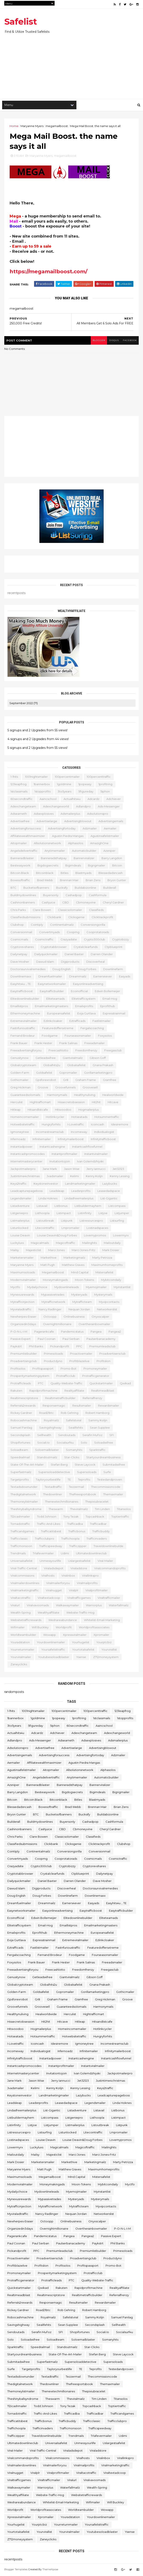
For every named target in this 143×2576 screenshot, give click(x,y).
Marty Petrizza (102, 1258)
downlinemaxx (20, 977)
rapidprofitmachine (43, 1391)
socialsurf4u (65, 1443)
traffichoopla (70, 1539)
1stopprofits (42, 792)
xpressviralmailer (74, 1635)
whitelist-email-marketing (102, 1621)
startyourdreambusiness (103, 1458)
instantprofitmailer (64, 1155)
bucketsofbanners (36, 888)
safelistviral (73, 1421)
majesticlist (33, 1251)
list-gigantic (109, 1199)
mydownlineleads (66, 1288)
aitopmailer (18, 844)
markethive (49, 1258)
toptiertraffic (120, 1517)
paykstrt (16, 1347)
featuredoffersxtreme (57, 1029)
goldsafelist (44, 1073)
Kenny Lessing (120, 1177)
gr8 (65, 1081)
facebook (130, 341)
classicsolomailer (70, 910)
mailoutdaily (112, 1243)
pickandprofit (59, 1347)
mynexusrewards (22, 1295)
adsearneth (18, 814)
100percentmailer (67, 777)
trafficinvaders (96, 1539)
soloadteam (19, 1450)
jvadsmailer (55, 1177)
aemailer (110, 829)
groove (43, 1088)
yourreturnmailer (22, 1650)
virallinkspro (90, 1576)
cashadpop (74, 896)
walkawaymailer (67, 1606)
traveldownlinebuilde (108, 1547)
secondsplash (20, 1436)
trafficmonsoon (21, 1547)
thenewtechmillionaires (61, 1502)
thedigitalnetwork (23, 1495)
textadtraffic (53, 1487)
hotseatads (79, 1118)
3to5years (64, 792)
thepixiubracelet (97, 1502)
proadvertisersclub (112, 1354)
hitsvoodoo (63, 1110)
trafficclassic (19, 1539)
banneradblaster (22, 859)
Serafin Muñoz (92, 1436)
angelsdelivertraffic (23, 851)
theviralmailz (79, 1510)
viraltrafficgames (79, 1598)
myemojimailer (96, 1288)
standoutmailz (47, 1458)
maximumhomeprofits (106, 1265)
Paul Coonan (46, 1339)
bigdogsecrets (47, 866)
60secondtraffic (21, 799)
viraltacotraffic (20, 1598)
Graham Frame (85, 1081)
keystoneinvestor (46, 1184)
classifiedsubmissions (25, 918)
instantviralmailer (96, 1155)
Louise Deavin (20, 1236)
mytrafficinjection (22, 1302)
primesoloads (53, 1354)
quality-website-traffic (66, 1384)
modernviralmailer (23, 1280)
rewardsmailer (108, 1406)
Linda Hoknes (48, 1199)
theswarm (56, 1510)
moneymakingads (55, 1280)
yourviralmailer (20, 1658)
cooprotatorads (97, 933)
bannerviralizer (84, 859)
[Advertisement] (39, 446)
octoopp (50, 1317)
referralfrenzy (92, 1399)
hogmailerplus (88, 1110)
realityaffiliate (74, 1391)
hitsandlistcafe (38, 1110)
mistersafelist (104, 1273)
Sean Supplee (100, 1428)
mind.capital (79, 1273)
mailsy (14, 1251)
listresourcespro (91, 1221)
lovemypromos (95, 1236)
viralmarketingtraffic (24, 1591)
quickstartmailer (101, 1384)
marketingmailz (74, 1258)
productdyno (53, 1362)
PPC (79, 1347)
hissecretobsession (71, 1103)
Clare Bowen (42, 910)
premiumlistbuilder (23, 1354)
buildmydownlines (23, 896)
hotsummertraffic (106, 1118)
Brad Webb (45, 881)
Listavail (42, 1206)
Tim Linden (102, 1510)
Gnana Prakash (103, 1066)
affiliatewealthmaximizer (27, 836)
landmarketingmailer (80, 1184)
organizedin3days (23, 1325)
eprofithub (107, 1007)
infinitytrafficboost (103, 1140)
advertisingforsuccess (25, 829)
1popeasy (84, 785)
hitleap (15, 1110)
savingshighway (50, 1428)
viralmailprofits (87, 1584)
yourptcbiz (104, 1643)
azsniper (109, 851)
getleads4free (46, 1058)
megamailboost (57, 126)
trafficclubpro (44, 1539)
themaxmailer (113, 1495)
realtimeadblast (102, 1391)
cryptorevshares (22, 947)
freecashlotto (58, 1051)
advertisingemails (110, 822)
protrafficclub (65, 1376)
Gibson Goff (98, 1058)
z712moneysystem (106, 1658)
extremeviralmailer (23, 1021)
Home (14, 126)
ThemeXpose (50, 2570)
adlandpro (83, 807)
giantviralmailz (73, 1058)
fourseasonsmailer (78, 1036)
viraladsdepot (53, 1569)
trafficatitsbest (51, 1532)
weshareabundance (62, 1621)
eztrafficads (77, 1021)
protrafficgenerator (95, 1376)
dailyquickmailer (46, 955)
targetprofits (19, 1480)
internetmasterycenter (26, 1162)
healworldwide (113, 1095)
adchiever (113, 799)
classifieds (96, 910)
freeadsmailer (94, 1044)
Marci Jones (56, 1251)
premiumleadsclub (102, 1347)
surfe (107, 1473)
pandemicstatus (72, 1332)
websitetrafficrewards (25, 1621)
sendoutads (66, 1436)
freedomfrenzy (86, 1051)
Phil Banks (36, 1347)
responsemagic (54, 1406)
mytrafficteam (82, 1302)
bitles (64, 873)
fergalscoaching (92, 1029)
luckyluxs (17, 1243)
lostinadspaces (97, 1228)
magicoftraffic (65, 1243)
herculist (16, 1103)
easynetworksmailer (52, 984)
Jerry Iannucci (96, 1169)
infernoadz (17, 1140)
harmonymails (57, 1095)
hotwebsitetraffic (22, 1125)
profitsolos (17, 1369)
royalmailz (51, 1421)
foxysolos (105, 1036)
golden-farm (19, 1073)
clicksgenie (76, 918)
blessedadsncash (110, 873)
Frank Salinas (68, 1044)
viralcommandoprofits (109, 1569)
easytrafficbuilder (52, 992)
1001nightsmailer (36, 777)
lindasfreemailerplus (78, 1199)
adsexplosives (44, 814)
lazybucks (109, 1184)
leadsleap (57, 1192)
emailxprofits (84, 1007)
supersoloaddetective (54, 1473)
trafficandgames (22, 1532)
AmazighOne (99, 844)
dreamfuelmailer (50, 977)
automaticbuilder (84, 851)
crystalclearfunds (86, 947)
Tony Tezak (71, 1517)
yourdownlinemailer (51, 1643)
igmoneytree (19, 1132)
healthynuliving (84, 1095)
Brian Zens (93, 881)
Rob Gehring (69, 1413)
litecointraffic (44, 1228)
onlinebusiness (74, 1317)
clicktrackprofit (102, 918)
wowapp (49, 1635)
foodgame (50, 1036)
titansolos (124, 1510)
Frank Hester (43, 1044)
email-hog (110, 999)
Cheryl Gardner (113, 903)
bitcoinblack (45, 873)
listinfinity (84, 1214)
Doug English (61, 970)
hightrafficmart (40, 1103)
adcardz (93, 799)
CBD (65, 903)
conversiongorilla (93, 925)
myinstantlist (122, 1288)
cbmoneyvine (86, 903)
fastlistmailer (101, 1021)
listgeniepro (19, 1214)
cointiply (37, 925)
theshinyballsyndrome (26, 1510)
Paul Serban (71, 1339)
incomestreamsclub (50, 1132)
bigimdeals (73, 866)
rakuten (16, 1391)
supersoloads (86, 1473)
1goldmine (64, 785)
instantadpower (21, 1147)
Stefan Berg (59, 1465)
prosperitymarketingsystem (29, 1376)
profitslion (103, 1362)
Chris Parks (18, 910)
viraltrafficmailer (109, 1598)
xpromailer (101, 1635)
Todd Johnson (46, 1517)
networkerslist (107, 1310)
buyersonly (50, 896)
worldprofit (64, 1628)
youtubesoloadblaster (53, 1658)
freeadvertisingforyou (26, 1051)
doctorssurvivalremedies (27, 970)
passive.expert (20, 1339)
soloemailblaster (47, 1450)
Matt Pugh (47, 1265)
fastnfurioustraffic (22, 1029)
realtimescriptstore (24, 1399)
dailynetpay (18, 955)
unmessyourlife (50, 1561)
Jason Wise (71, 1169)
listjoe (102, 1214)
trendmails (18, 1554)
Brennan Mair (69, 881)
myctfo (15, 1288)
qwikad (125, 1384)
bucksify (62, 888)
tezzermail (76, 1487)
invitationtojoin (59, 1162)
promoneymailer (95, 1369)
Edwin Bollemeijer (107, 992)
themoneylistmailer (24, 1502)
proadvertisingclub (23, 1362)
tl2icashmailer (20, 1517)
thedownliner (52, 1495)
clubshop (17, 925)
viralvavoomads (38, 1606)
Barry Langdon (111, 859)
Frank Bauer (18, 1044)
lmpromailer (70, 1228)
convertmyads (49, 933)
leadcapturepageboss (26, 1192)
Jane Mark (50, 1169)
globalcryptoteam (23, 1066)
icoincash (97, 1125)
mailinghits (89, 1243)
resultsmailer (81, 1406)
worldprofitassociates (94, 1628)
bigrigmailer (96, 866)
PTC (40, 1384)
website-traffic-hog (80, 1613)
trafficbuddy (101, 1532)
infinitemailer (42, 1140)
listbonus (60, 1206)
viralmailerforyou (58, 1584)
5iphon (105, 792)
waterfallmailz (118, 1606)
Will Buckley (40, 1628)
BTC (13, 888)
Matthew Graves (73, 1265)
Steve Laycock (85, 1465)
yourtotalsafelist (83, 1650)
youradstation (20, 1643)
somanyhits (74, 1450)
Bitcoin (117, 866)
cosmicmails (19, 940)
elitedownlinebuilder (24, 999)
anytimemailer (55, 851)
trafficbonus (76, 1532)
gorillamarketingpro (98, 1073)
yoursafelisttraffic (53, 1650)
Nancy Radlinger (50, 1310)
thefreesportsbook (82, 1495)
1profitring (105, 785)
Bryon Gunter (116, 881)
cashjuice (48, 903)
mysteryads (79, 1295)
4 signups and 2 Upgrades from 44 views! (38, 740)
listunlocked (19, 1228)
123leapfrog (18, 785)
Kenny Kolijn (94, 1177)
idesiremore (119, 1125)
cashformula (97, 896)
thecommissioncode (105, 1487)
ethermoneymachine (25, 1014)
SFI (111, 1436)
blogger (98, 341)
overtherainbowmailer (94, 1325)
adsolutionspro (97, 814)
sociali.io (43, 1443)
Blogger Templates (15, 2570)
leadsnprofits (80, 1192)
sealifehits (76, 1428)
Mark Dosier (110, 1251)
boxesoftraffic (20, 881)
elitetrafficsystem (83, 999)
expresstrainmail (114, 1014)
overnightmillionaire (57, 1325)
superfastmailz (20, 1473)
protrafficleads (20, 1384)
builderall (109, 888)
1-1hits (14, 777)
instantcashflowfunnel (87, 1147)
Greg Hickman (20, 1088)
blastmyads (83, 873)
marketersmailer (22, 1258)
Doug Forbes (87, 970)
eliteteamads (55, 999)
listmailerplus (19, 1221)
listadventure (20, 1206)
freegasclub (113, 1051)
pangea (96, 1332)
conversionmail (21, 933)
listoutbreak (45, 1221)
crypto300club (94, 940)
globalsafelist (76, 1066)
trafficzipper (77, 1547)
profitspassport (43, 1369)
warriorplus (94, 1606)
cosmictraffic (44, 940)
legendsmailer (20, 1199)
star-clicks (71, 1458)
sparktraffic (97, 1450)
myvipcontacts (109, 1302)
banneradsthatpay (54, 859)
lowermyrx (121, 1236)
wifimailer (17, 1628)
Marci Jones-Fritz (83, 1251)
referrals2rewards (23, 1406)
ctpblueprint (113, 947)
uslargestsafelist (79, 1561)
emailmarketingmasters (51, 1007)
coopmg (73, 933)
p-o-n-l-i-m (18, 1332)
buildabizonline (85, 888)
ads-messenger (109, 807)
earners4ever (102, 977)
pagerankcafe (44, 1332)
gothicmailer (19, 1081)
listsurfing (117, 1221)
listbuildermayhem (87, 1206)
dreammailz (77, 977)
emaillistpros (19, 1007)
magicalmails (40, 1243)
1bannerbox (42, 785)
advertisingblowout (77, 822)
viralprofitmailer (96, 1591)
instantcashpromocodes (27, 1155)
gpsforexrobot (46, 1081)
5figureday (85, 792)
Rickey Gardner (21, 1413)
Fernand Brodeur (22, 1036)
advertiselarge (47, 822)
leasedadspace (108, 1192)
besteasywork (20, 866)
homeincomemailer (24, 1118)
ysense (81, 1658)
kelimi (74, 1177)
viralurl (15, 1606)
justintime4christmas (25, 1177)
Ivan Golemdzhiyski (90, 1162)
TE (69, 1480)
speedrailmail (20, 1458)
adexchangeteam (23, 807)
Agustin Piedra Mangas (67, 836)
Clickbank (54, 918)
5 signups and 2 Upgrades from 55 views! (37, 731)
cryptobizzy (120, 940)
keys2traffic (18, 1184)
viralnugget (54, 1591)
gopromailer (68, 1073)
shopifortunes (20, 1443)
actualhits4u (72, 799)
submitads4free (114, 1465)
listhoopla (42, 1214)
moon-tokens (84, 1280)
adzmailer (90, 829)
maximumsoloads (22, 1273)
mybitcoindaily (111, 1280)
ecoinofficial (79, 992)
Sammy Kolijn (97, 1421)
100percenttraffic (99, 777)
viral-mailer (105, 1561)
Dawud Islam (45, 962)
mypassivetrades (52, 1295)
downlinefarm (113, 970)
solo (84, 1443)
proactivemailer (81, 1354)
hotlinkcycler (55, 1118)
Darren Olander (102, 955)
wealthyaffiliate (48, 1613)
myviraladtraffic (20, 1310)
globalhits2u (51, 1066)
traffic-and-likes (48, 1524)
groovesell (90, 1088)
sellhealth (44, 1436)
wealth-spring (20, 1613)
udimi (65, 1554)
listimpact (64, 1214)
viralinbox (68, 1576)
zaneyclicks (18, 1665)
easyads (124, 977)
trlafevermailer (43, 1554)
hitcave (113, 1103)
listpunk (67, 1221)
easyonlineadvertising (88, 984)
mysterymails (103, 1295)
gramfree (109, 1081)
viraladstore (78, 1569)
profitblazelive (79, 1362)
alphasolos (75, 844)
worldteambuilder (23, 1635)
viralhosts (47, 1576)
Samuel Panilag (21, 1428)
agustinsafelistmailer (105, 836)
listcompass (116, 1206)
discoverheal (95, 962)
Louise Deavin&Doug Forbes (57, 1236)
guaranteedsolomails (25, 1095)
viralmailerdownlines (24, 1584)
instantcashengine (52, 1147)
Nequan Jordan (79, 1310)
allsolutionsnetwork (47, 844)
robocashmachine (23, 1421)
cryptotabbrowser (54, 947)
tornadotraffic (20, 1524)
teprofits (84, 1480)
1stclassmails (18, 792)
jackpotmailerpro (23, 1169)
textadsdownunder (23, 1487)
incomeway (79, 1132)
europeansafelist (58, 1014)
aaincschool (48, 799)
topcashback (95, 1517)
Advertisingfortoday (62, 829)
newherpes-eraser (23, 1317)
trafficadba (75, 1524)
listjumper (122, 1214)
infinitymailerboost (71, 1140)
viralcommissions (22, 1576)
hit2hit (96, 1103)
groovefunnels (65, 1088)
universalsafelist (21, 1561)
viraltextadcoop (49, 1598)
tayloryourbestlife (48, 1480)
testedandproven (109, 1480)
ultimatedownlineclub (91, 1554)
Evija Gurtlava (86, 1014)
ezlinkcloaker (53, 1021)
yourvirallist (109, 1650)
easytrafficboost (21, 992)
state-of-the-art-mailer (27, 1465)
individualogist (104, 1132)
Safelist (20, 21)
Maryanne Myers (32, 126)
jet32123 (118, 1169)
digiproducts (70, 962)
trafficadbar (98, 1524)
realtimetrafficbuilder (60, 1399)
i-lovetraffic (75, 1125)
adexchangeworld (56, 807)
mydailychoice (37, 1288)
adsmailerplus (70, 814)
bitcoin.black (19, 873)
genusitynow (19, 1058)
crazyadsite (69, 940)
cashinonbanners (22, 903)
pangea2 (115, 1332)
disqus (113, 341)
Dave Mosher (19, 962)
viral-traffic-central (23, 1569)
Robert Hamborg (97, 1413)
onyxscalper (100, 1317)
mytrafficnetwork (53, 1302)
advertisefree (20, 822)
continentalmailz (62, 925)
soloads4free (103, 1443)
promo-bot (68, 1369)
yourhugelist (80, 1643)
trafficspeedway (50, 1547)
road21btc (46, 1413)
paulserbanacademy (100, 1339)
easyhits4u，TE (20, 984)
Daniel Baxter (74, 955)
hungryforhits (51, 1125)
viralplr (73, 1591)
